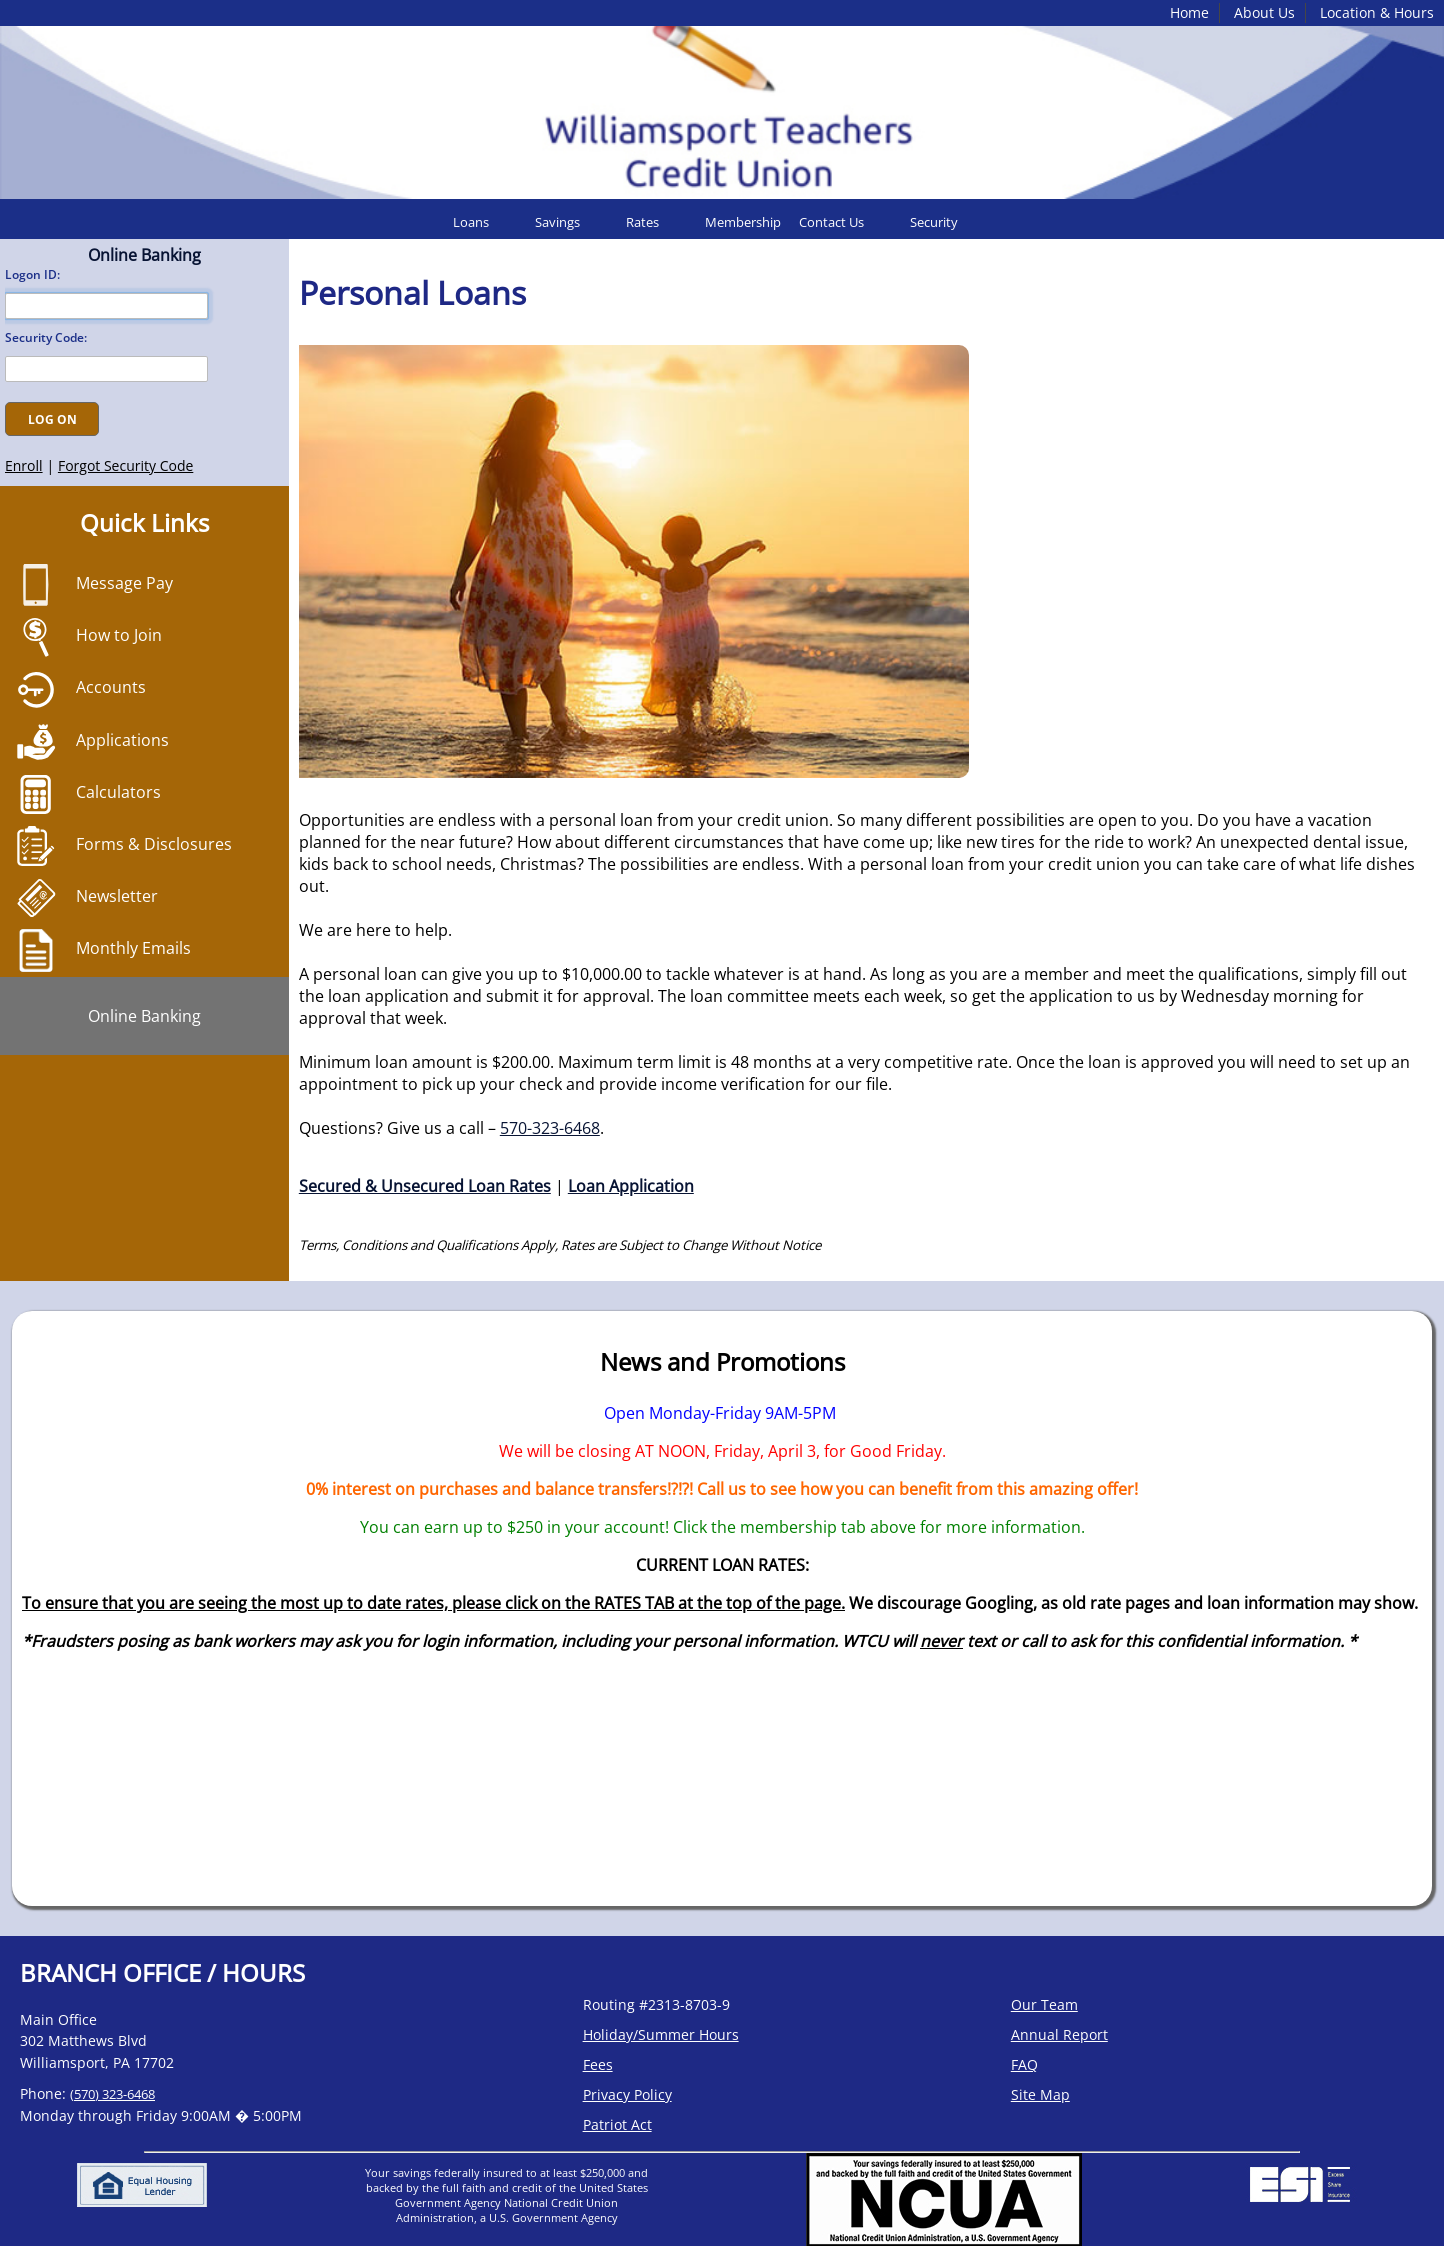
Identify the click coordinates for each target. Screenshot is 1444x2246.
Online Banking (144, 1016)
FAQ (1024, 2064)
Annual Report (1059, 2034)
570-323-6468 (550, 1128)
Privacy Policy (627, 2094)
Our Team (1044, 2004)
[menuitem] (486, 222)
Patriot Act (617, 2124)
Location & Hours (1377, 12)
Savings (557, 222)
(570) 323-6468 (112, 2094)
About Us (1264, 12)
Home (1189, 12)
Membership (743, 222)
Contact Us (831, 222)
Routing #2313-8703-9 (656, 2004)
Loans (471, 222)
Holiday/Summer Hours (661, 2034)
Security (934, 222)
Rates (642, 222)
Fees (598, 2064)
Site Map (1040, 2094)
